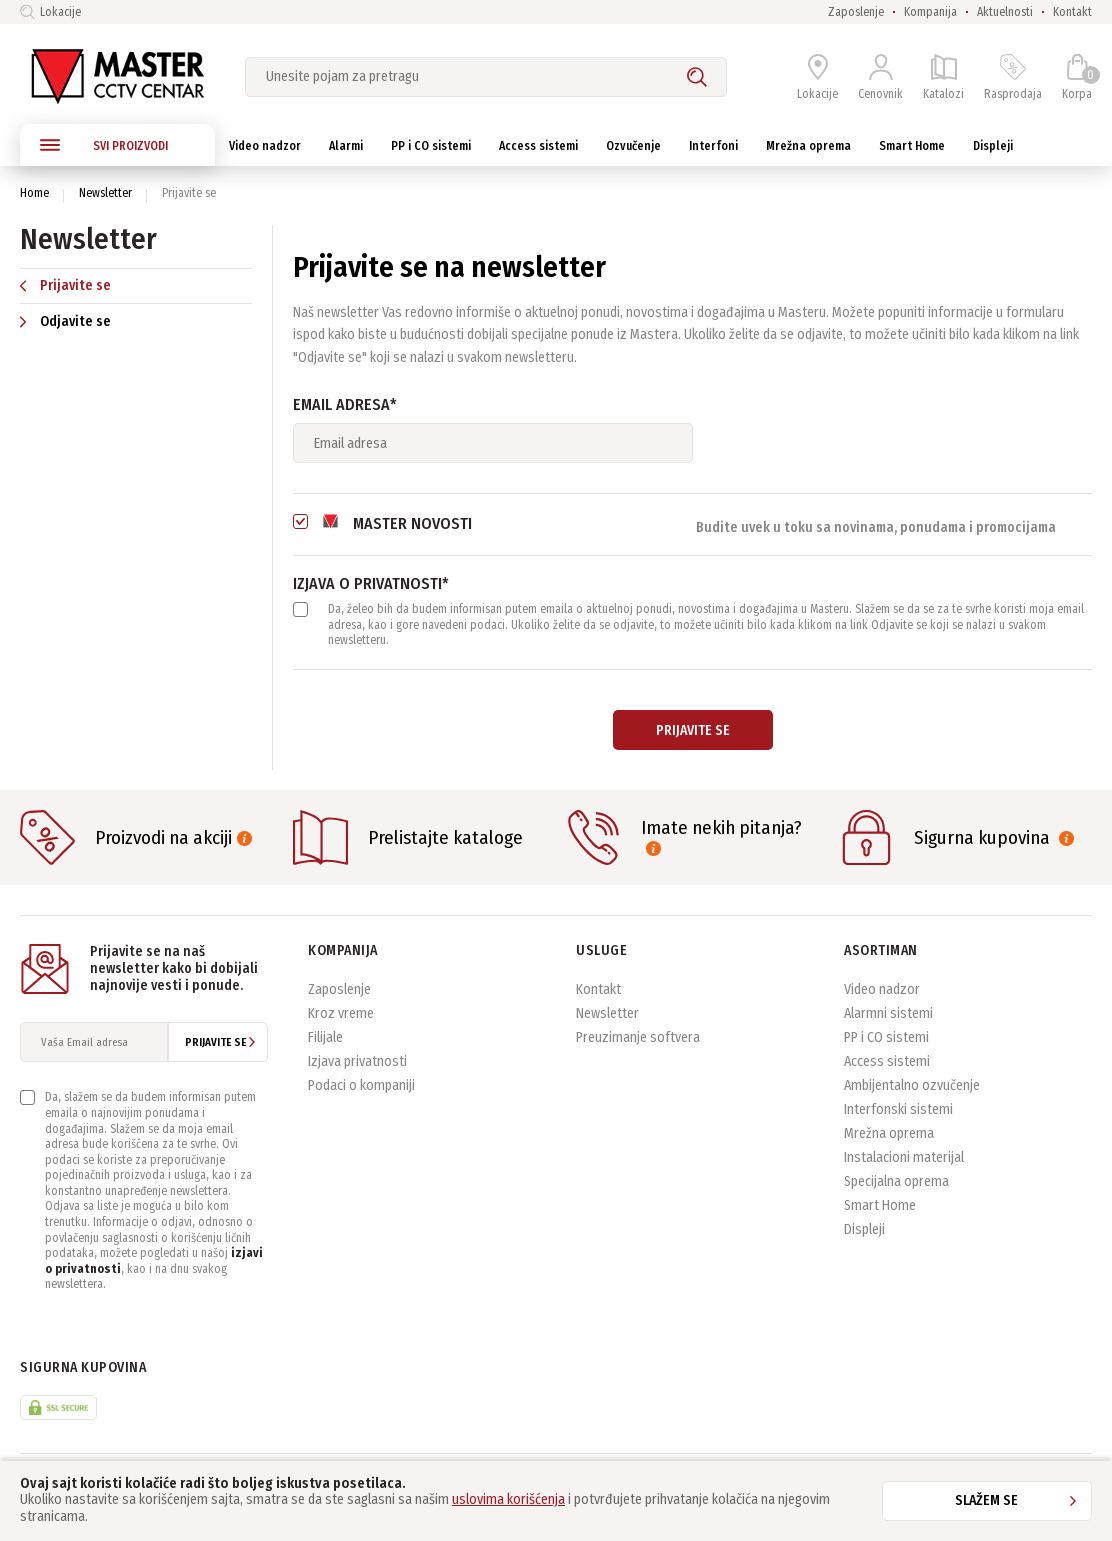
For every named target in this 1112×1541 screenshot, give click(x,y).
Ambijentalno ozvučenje (912, 1085)
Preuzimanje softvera (638, 1037)
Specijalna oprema (896, 1181)
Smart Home (880, 1205)
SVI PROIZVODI (104, 145)
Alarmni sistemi (888, 1013)
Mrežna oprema (889, 1133)
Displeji (864, 1229)
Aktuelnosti (1005, 12)
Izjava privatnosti (357, 1061)
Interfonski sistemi (898, 1109)
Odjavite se (65, 321)
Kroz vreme (341, 1013)
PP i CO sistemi (886, 1037)
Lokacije (50, 12)
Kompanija (930, 12)
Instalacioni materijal (904, 1157)
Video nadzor (882, 989)
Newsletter (105, 193)
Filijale (325, 1037)
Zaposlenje (856, 12)
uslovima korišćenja (508, 1499)
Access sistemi (887, 1061)
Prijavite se (65, 285)
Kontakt (1072, 12)
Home (34, 193)
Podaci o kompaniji (361, 1085)
